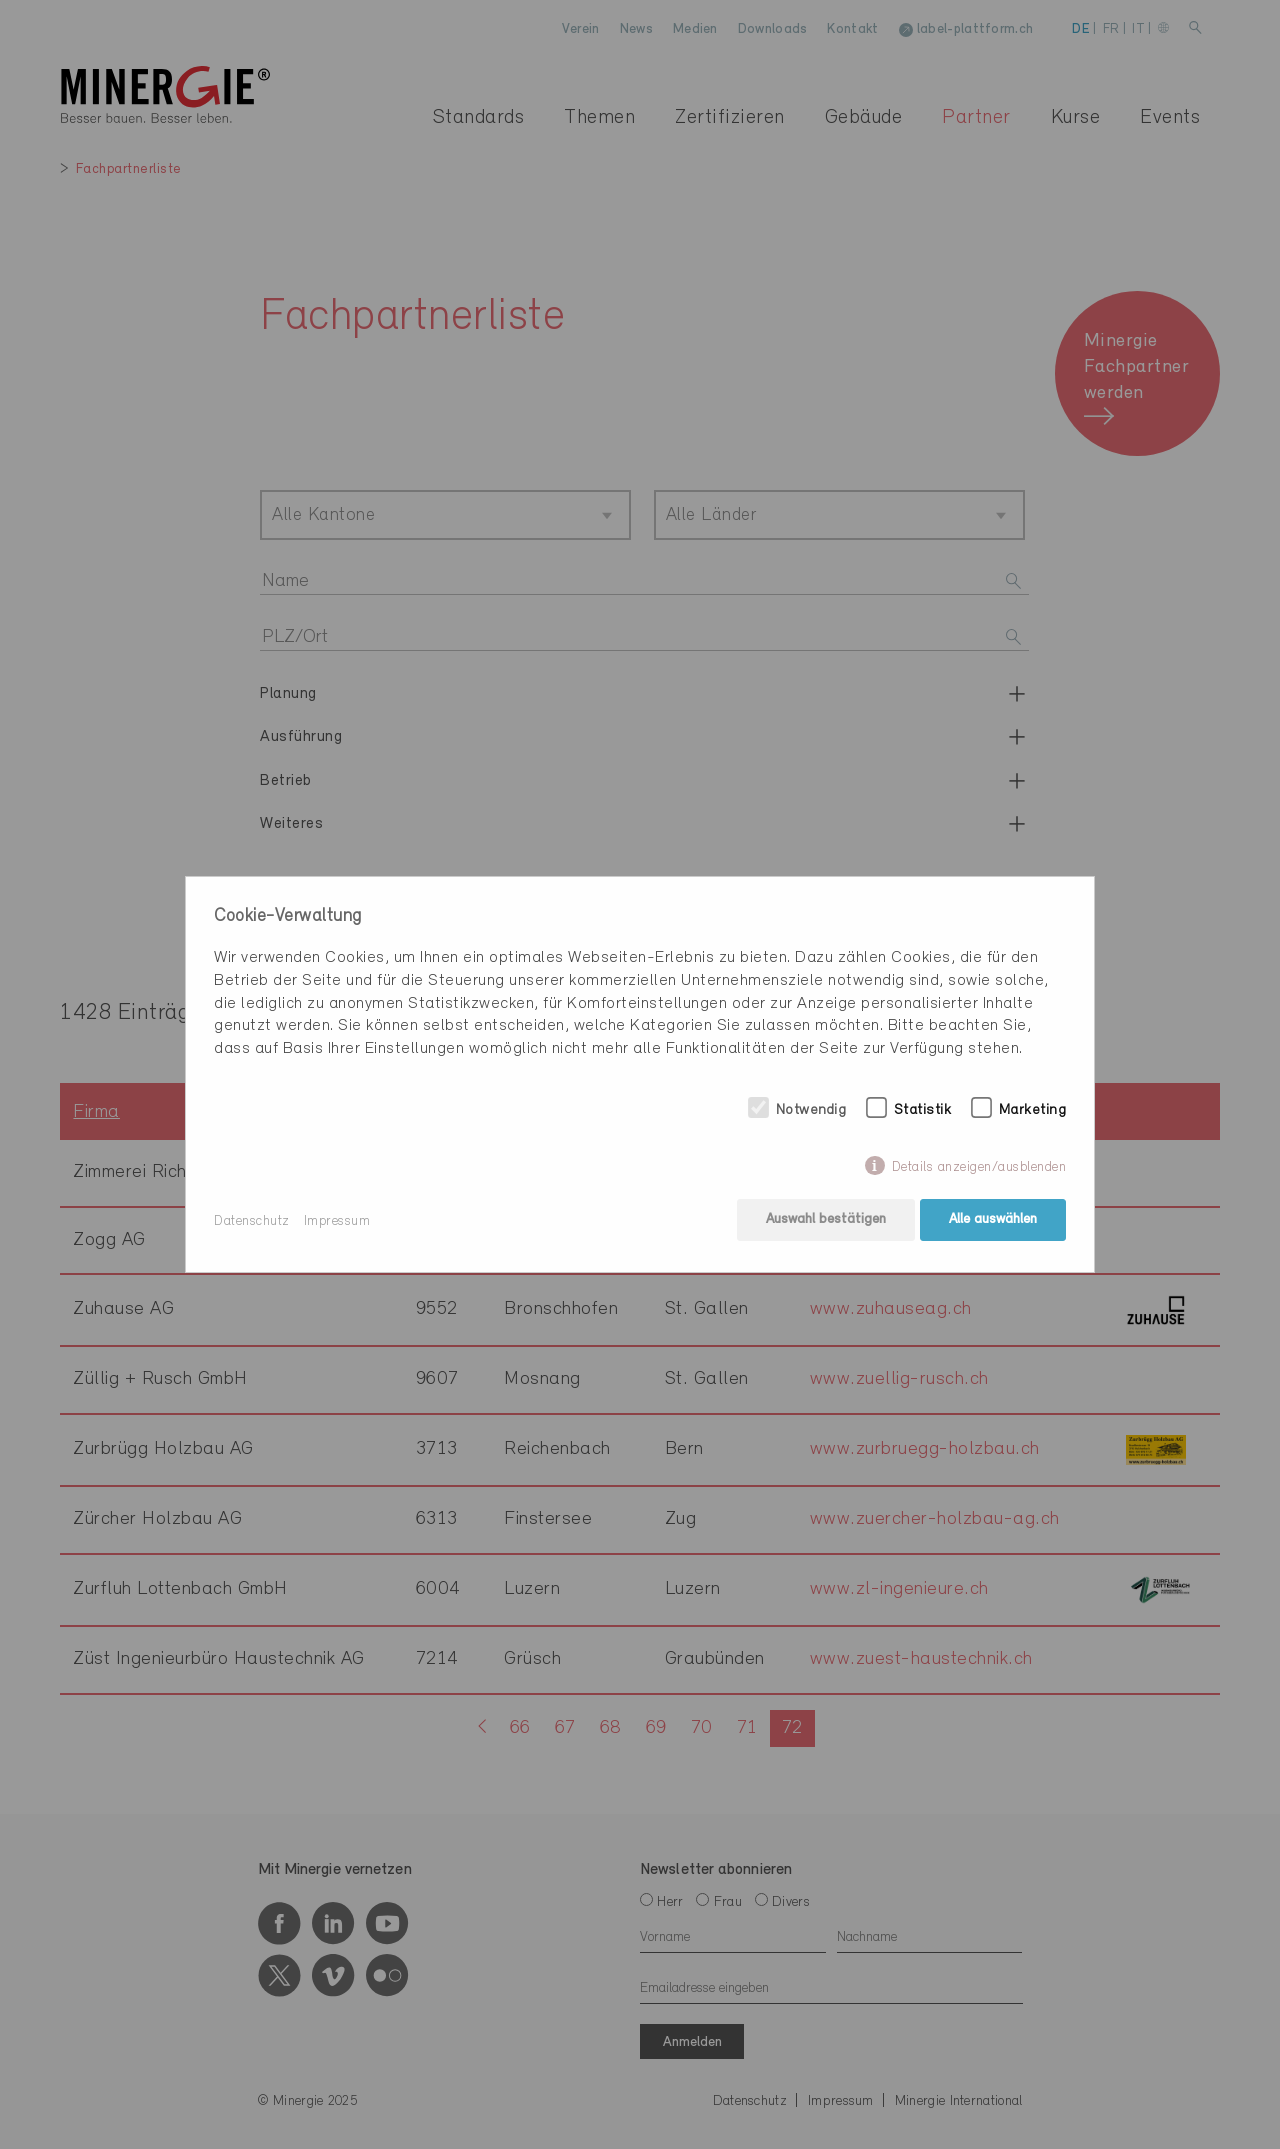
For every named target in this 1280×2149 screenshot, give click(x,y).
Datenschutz (252, 1221)
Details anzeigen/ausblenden (979, 1168)
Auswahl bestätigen (824, 1221)
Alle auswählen (993, 1221)
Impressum (337, 1221)
